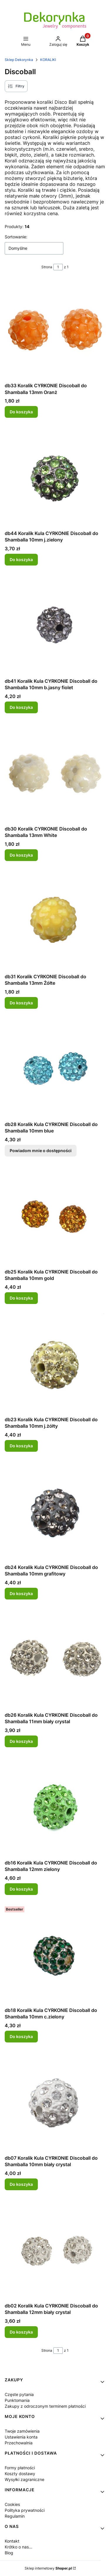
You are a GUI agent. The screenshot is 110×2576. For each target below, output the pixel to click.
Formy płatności (20, 2467)
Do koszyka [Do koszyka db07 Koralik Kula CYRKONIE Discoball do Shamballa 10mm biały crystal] (21, 2184)
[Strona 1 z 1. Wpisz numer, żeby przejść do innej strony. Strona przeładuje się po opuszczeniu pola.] (58, 267)
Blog (9, 2552)
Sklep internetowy (48, 2568)
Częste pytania (19, 2394)
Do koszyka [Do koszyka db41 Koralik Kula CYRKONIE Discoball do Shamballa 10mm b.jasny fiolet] (21, 707)
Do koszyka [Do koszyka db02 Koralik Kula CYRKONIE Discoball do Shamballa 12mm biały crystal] (21, 2331)
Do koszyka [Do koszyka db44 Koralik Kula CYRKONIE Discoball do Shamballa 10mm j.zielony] (21, 559)
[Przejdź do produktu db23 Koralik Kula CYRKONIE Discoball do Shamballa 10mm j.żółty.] (55, 1363)
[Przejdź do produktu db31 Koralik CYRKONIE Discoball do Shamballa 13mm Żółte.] (55, 920)
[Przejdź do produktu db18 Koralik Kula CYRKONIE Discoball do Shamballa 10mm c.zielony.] (55, 1954)
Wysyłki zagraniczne (24, 2479)
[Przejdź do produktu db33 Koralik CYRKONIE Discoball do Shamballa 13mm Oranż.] (55, 330)
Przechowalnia (19, 2442)
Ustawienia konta (21, 2436)
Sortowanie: (16, 236)
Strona (46, 267)
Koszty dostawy (20, 2473)
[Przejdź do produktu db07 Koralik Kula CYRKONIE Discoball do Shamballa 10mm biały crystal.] (55, 2102)
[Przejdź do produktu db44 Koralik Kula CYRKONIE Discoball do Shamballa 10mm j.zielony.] (55, 477)
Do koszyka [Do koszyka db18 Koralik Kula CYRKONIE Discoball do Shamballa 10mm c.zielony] (21, 2036)
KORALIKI (48, 59)
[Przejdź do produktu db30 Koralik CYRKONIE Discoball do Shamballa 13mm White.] (55, 773)
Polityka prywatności (25, 2510)
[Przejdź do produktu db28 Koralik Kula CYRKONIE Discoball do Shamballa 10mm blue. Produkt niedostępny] (55, 1068)
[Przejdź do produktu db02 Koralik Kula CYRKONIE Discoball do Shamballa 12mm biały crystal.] (55, 2250)
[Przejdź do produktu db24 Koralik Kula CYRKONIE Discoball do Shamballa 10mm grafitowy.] (55, 1511)
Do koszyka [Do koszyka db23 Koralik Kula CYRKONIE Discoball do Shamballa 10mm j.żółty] (21, 1445)
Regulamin (15, 2516)
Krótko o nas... (18, 2546)
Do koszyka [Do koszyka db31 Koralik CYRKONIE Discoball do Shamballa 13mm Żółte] (21, 1002)
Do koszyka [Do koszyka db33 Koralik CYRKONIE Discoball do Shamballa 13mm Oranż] (21, 411)
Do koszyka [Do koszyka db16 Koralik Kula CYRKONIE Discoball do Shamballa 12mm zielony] (21, 1888)
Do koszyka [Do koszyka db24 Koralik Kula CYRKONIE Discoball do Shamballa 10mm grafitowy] (21, 1593)
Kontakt (12, 2540)
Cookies (12, 2504)
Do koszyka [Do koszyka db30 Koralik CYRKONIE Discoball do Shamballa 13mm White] (21, 855)
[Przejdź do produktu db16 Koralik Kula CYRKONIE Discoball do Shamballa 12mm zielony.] (55, 1807)
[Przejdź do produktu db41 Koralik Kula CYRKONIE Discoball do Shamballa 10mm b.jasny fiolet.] (55, 625)
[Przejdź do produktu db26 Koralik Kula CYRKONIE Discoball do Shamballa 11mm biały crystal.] (55, 1659)
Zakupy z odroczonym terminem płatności (45, 2406)
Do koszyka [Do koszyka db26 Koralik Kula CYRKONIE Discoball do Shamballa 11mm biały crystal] (21, 1741)
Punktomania (17, 2400)
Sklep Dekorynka (19, 59)
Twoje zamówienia (22, 2431)
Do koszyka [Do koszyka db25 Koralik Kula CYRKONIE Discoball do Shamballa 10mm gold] (21, 1297)
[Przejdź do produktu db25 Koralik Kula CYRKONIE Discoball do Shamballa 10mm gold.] (55, 1216)
